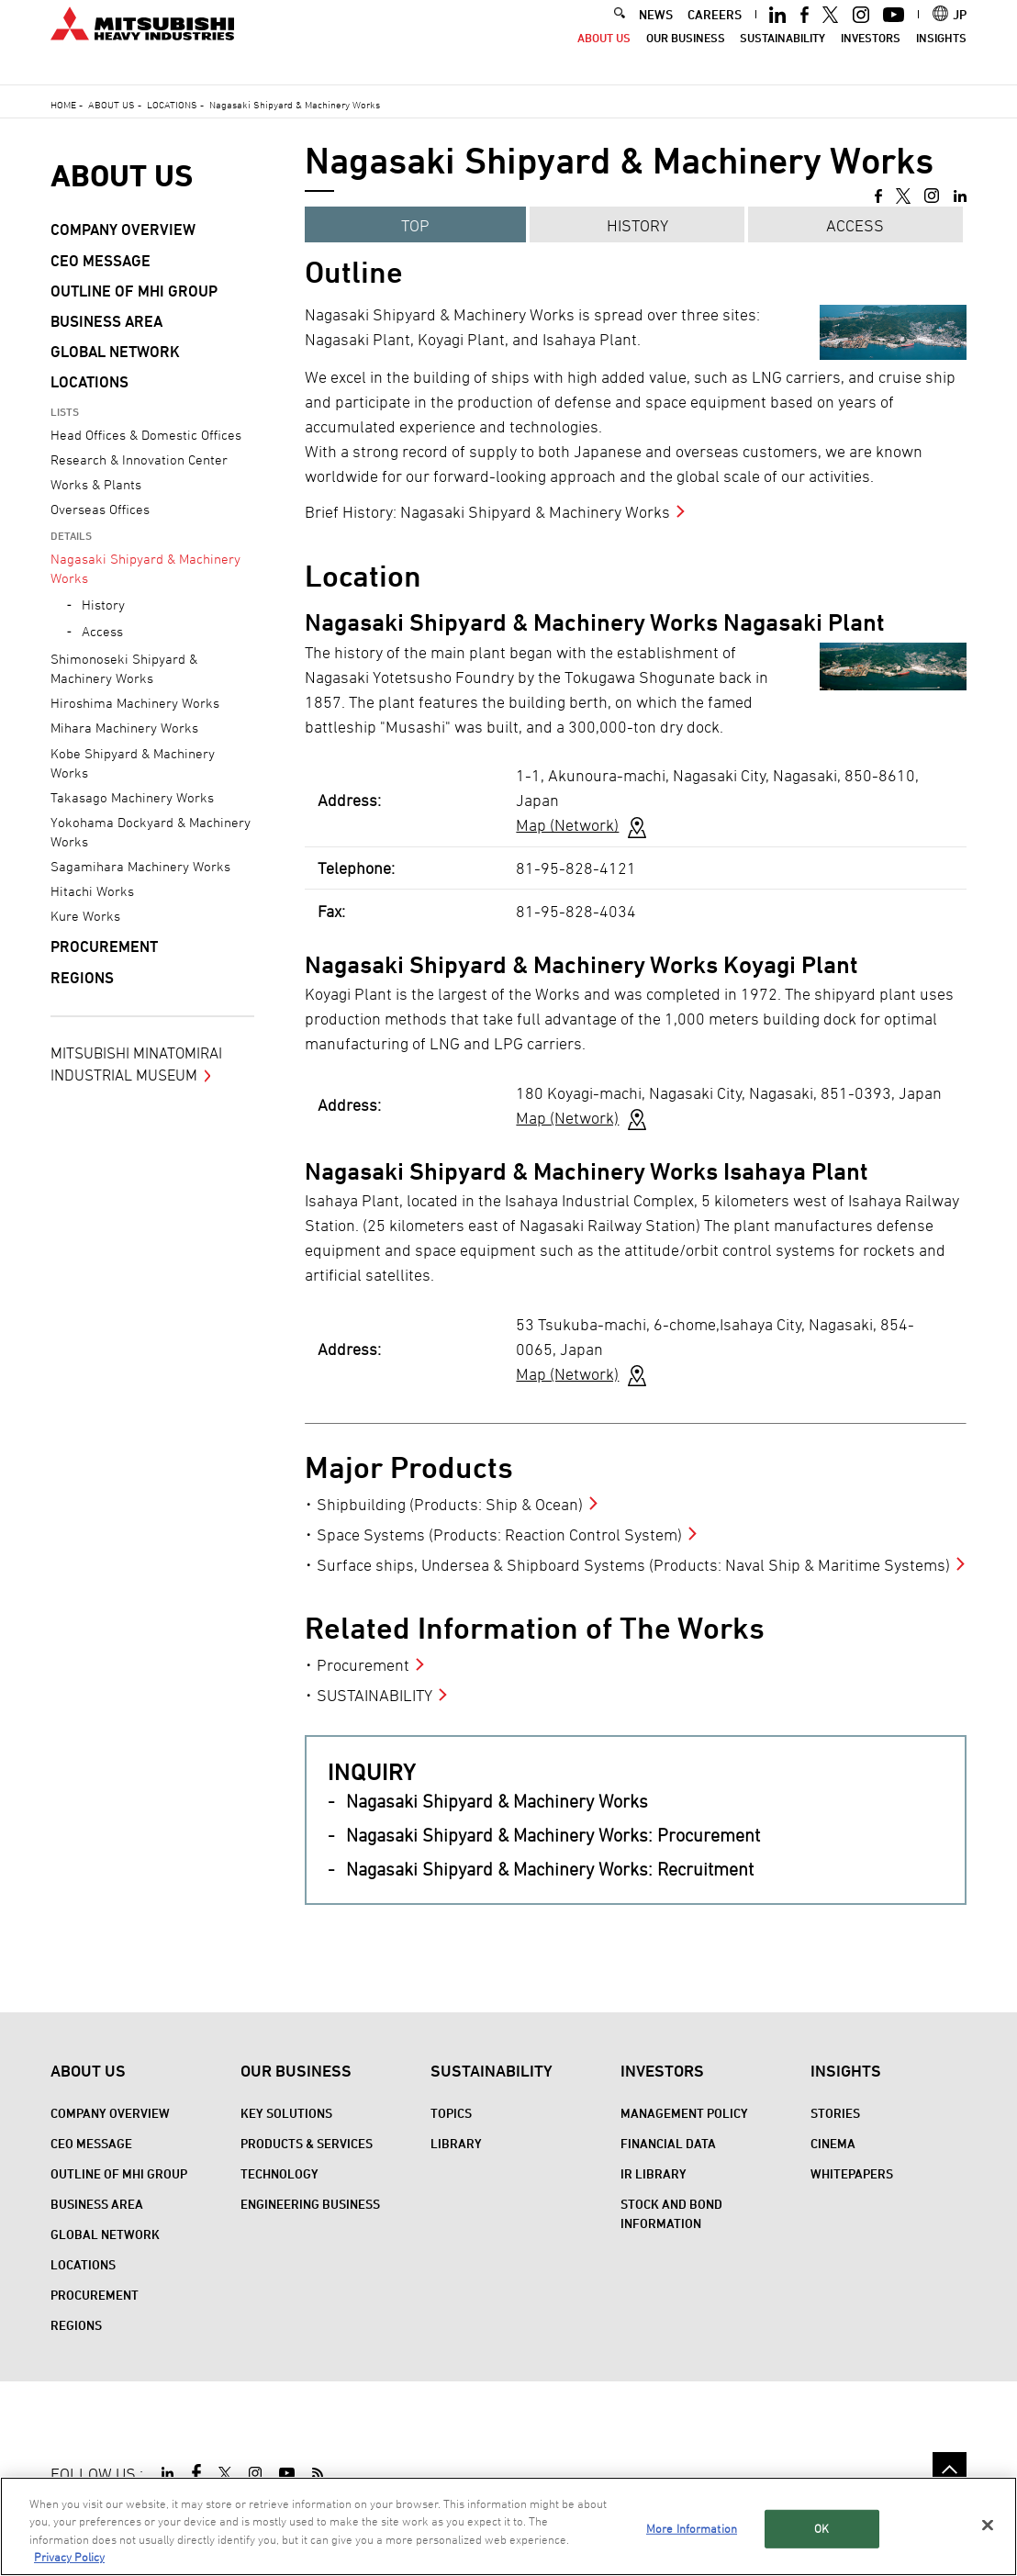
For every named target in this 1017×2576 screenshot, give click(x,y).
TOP (415, 225)
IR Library (653, 2173)
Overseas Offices (100, 509)
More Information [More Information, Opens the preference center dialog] (691, 2528)
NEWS (656, 32)
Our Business (685, 57)
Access (855, 225)
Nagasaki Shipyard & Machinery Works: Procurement (553, 1835)
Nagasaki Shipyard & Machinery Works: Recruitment (550, 1869)
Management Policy (684, 2113)
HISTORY (637, 225)
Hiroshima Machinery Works (134, 703)
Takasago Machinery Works (132, 797)
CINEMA (832, 2143)
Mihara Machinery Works (124, 727)
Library (456, 2143)
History (103, 604)
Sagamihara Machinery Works (140, 866)
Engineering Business (310, 2204)
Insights (941, 57)
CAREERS (714, 32)
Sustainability (782, 57)
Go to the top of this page (950, 2469)
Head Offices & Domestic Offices (145, 434)
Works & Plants (95, 484)
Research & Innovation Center (139, 459)
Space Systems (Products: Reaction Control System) (499, 1534)
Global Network (115, 351)
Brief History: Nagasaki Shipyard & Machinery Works (487, 511)
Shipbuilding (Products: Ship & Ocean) (450, 1504)
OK (821, 2528)
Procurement (363, 1664)
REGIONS (82, 978)
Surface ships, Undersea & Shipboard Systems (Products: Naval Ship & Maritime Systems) (633, 1564)
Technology (279, 2173)
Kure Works (85, 916)
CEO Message (100, 261)
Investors (870, 57)
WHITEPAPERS (851, 2173)
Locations (172, 104)
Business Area (106, 321)
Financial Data (668, 2143)
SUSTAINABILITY (374, 1695)
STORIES (835, 2113)
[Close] (987, 2524)
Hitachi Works (92, 891)
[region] (508, 2526)
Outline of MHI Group (134, 291)
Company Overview (123, 229)
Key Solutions (286, 2113)
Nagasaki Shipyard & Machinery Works (497, 1801)
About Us (604, 57)
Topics (451, 2113)
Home (63, 104)
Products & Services (306, 2143)
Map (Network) (567, 824)
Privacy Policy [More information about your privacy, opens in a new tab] (69, 2556)
